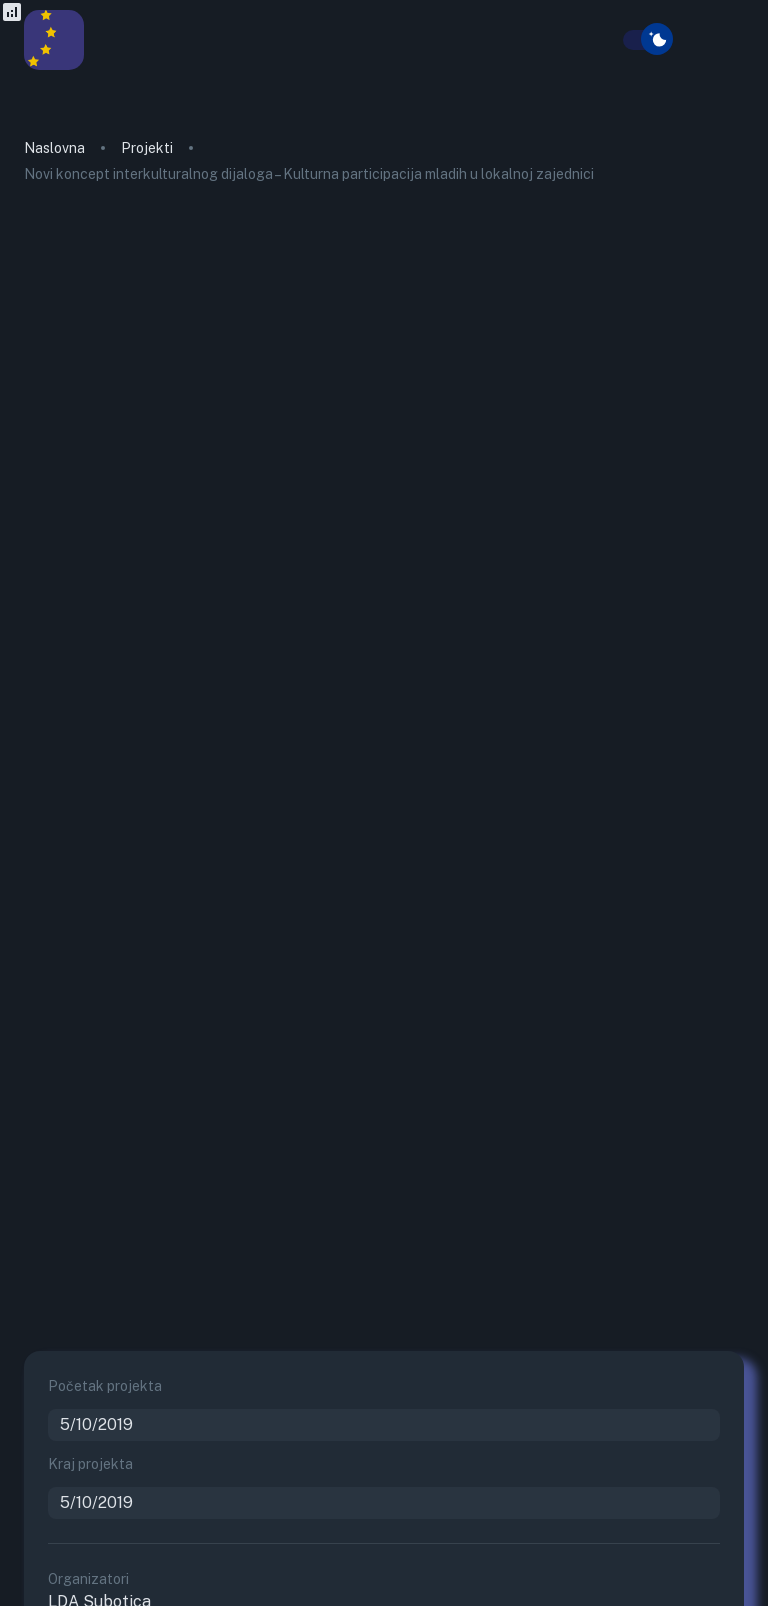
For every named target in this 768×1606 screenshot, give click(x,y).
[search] (611, 41)
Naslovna (54, 148)
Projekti (147, 148)
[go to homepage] (54, 64)
